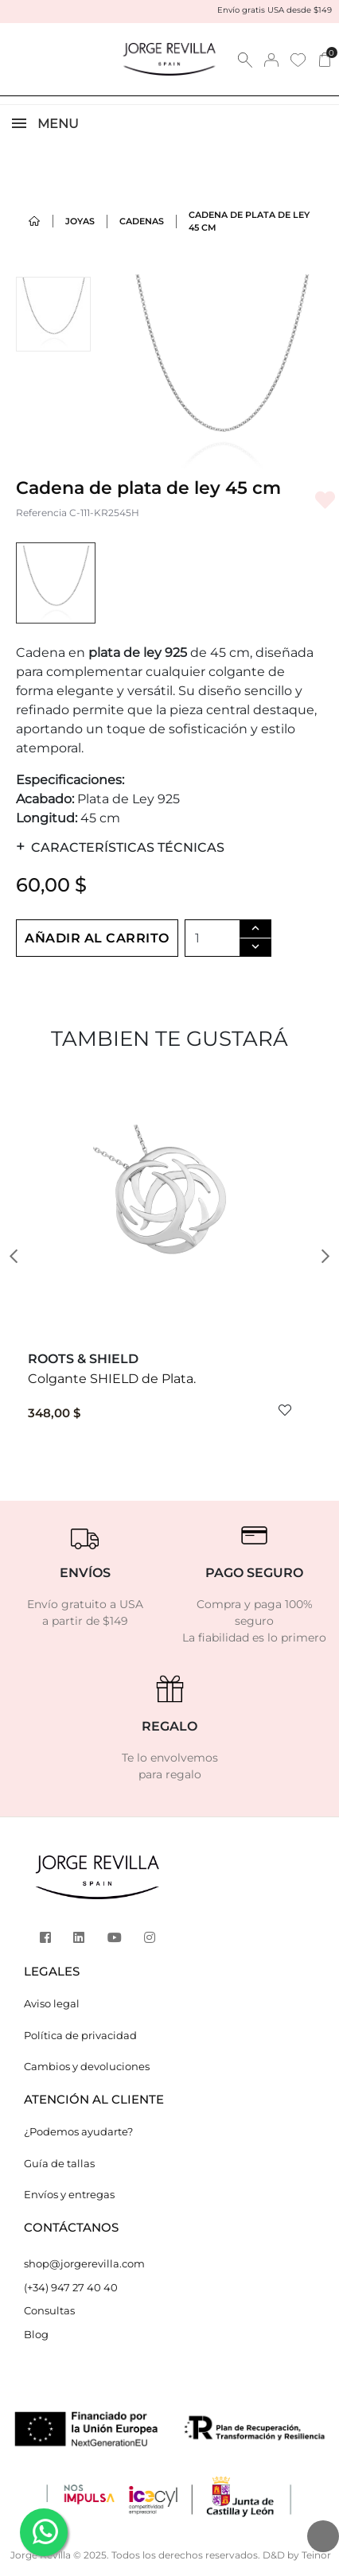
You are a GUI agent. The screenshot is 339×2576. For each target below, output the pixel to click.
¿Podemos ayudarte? (78, 2131)
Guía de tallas (59, 2163)
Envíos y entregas (69, 2194)
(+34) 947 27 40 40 (71, 2287)
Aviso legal (52, 2003)
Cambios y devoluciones (87, 2066)
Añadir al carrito (97, 938)
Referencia (41, 513)
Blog (36, 2334)
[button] (19, 1256)
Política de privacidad (80, 2035)
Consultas (49, 2310)
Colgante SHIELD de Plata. (112, 1378)
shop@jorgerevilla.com (84, 2263)
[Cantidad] (212, 938)
